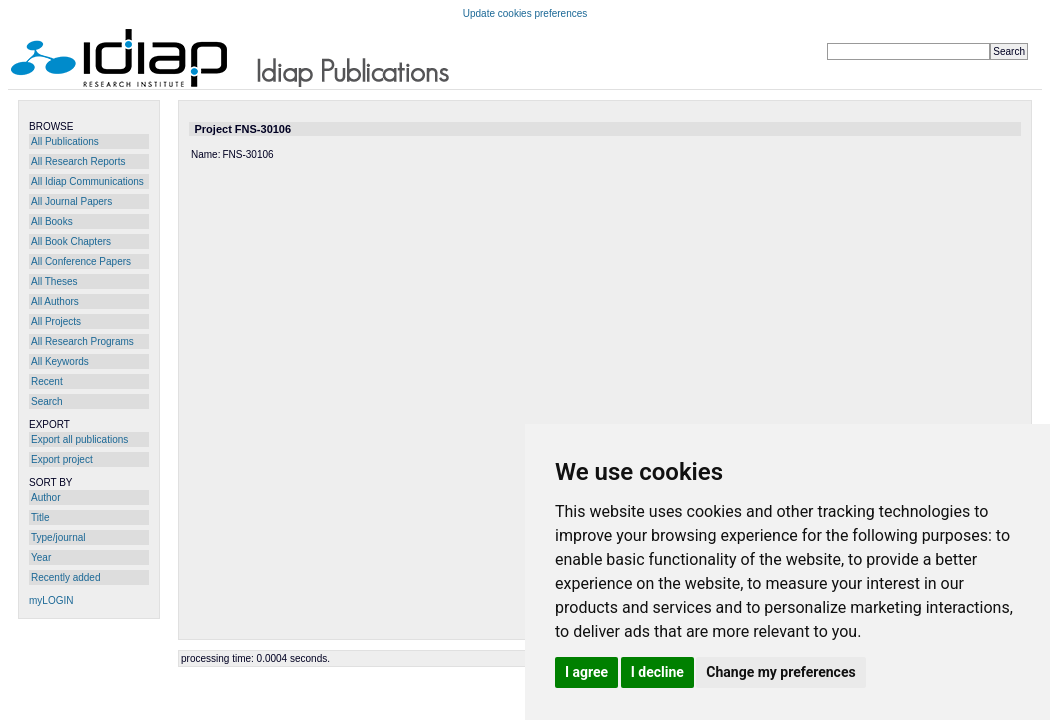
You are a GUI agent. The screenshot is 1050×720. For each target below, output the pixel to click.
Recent (47, 381)
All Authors (55, 301)
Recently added (66, 577)
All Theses (54, 281)
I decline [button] (657, 672)
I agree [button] (586, 672)
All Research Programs (82, 341)
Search (47, 401)
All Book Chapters (71, 241)
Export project (62, 459)
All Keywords (60, 361)
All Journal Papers (71, 201)
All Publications (65, 141)
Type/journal (58, 537)
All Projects (56, 321)
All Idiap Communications (87, 181)
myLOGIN (51, 600)
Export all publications (79, 439)
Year (41, 557)
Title (40, 517)
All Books (52, 221)
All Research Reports (78, 161)
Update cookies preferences (525, 13)
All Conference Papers (81, 261)
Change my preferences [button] (780, 672)
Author (45, 497)
